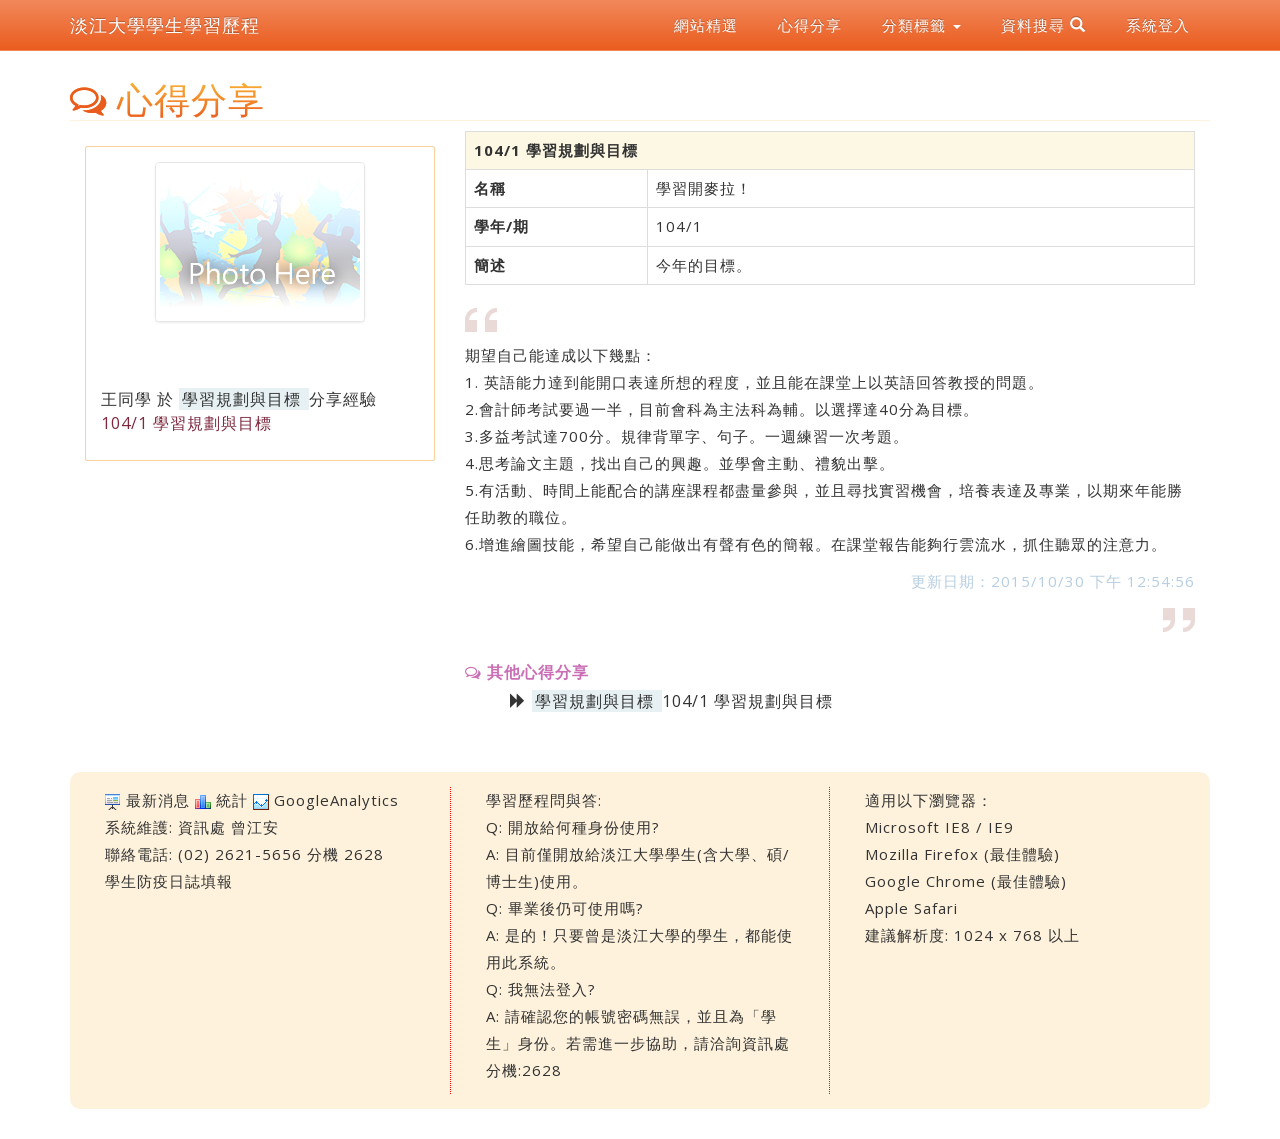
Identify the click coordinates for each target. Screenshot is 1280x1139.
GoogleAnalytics (336, 800)
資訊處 (202, 827)
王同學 (126, 399)
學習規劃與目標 (241, 399)
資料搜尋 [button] (1043, 25)
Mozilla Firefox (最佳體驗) (962, 854)
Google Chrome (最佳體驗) (966, 881)
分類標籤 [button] (921, 25)
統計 (232, 800)
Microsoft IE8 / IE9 (939, 827)
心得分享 (810, 25)
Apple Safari (911, 908)
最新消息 (158, 800)
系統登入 (1158, 25)
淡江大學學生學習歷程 (165, 25)
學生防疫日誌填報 (169, 881)
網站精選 (706, 25)
